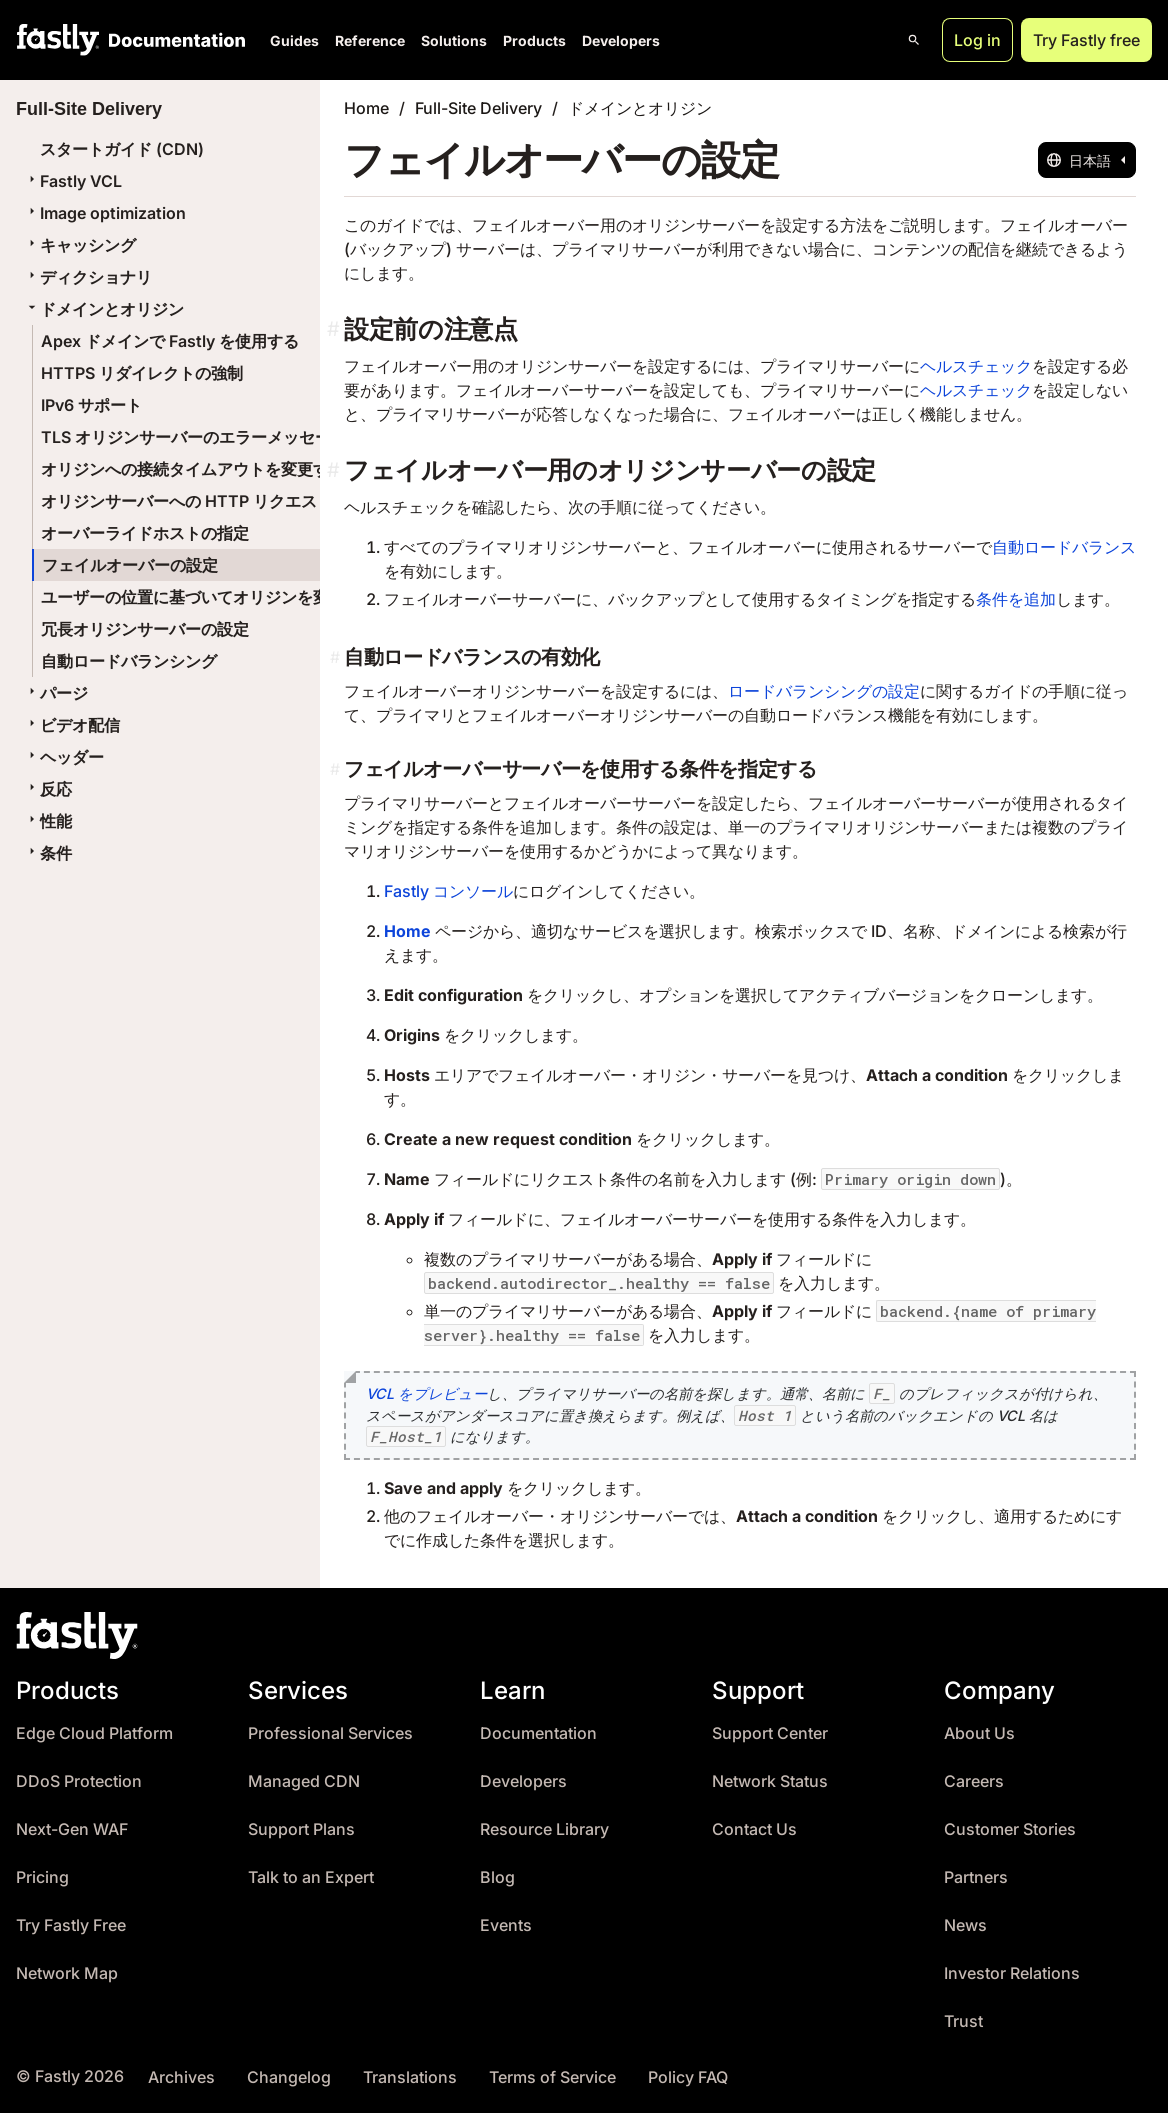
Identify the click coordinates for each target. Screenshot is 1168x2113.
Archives (181, 2077)
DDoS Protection (79, 1781)
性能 (48, 821)
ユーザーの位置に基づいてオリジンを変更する (209, 597)
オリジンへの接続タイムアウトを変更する (193, 469)
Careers (974, 1781)
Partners (976, 1877)
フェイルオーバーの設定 (130, 565)
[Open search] (914, 40)
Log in (977, 40)
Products (534, 40)
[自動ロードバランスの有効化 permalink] (337, 657)
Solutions (454, 40)
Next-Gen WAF (72, 1829)
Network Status (770, 1781)
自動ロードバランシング (129, 661)
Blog (497, 1877)
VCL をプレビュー (426, 1393)
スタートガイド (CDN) (122, 149)
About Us (979, 1733)
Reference (370, 40)
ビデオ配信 (72, 725)
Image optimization (105, 213)
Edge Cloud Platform (94, 1733)
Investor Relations (1012, 1973)
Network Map (67, 1973)
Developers (621, 40)
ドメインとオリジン (104, 309)
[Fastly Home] (58, 40)
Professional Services (330, 1733)
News (965, 1925)
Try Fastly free (1086, 40)
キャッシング (80, 245)
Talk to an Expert (311, 1877)
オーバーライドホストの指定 (145, 533)
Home (366, 108)
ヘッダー (64, 757)
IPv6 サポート (91, 405)
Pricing (42, 1877)
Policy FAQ (688, 2077)
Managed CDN (304, 1781)
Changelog (289, 2077)
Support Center (770, 1733)
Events (506, 1925)
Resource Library (544, 1829)
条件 (48, 853)
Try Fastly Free (71, 1925)
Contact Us (754, 1829)
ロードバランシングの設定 (824, 691)
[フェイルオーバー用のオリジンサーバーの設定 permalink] (335, 470)
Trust (963, 2021)
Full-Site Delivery (478, 108)
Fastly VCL (73, 181)
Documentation (538, 1733)
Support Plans (301, 1829)
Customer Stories (1010, 1829)
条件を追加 (1016, 599)
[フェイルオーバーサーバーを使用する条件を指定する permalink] (337, 769)
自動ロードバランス (1064, 547)
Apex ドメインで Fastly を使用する (170, 341)
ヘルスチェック (976, 366)
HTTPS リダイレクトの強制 (142, 373)
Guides (294, 40)
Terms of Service (552, 2077)
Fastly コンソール (448, 891)
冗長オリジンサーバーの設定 (145, 629)
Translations (410, 2077)
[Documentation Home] (173, 40)
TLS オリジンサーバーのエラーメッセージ (194, 437)
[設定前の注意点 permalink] (335, 329)
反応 (48, 789)
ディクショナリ (88, 277)
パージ (56, 693)
